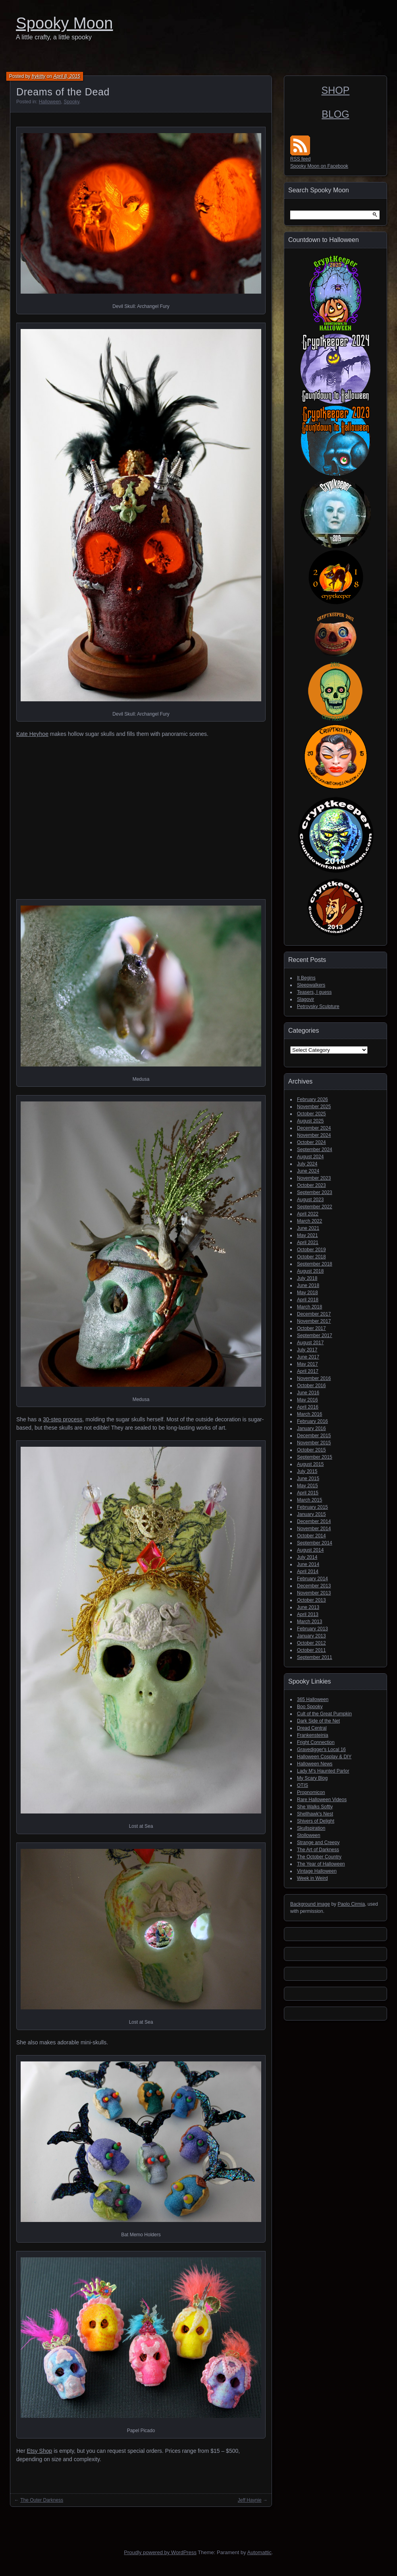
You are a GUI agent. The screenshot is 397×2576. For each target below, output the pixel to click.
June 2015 (308, 1478)
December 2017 (314, 1314)
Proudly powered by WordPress (160, 2552)
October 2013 (311, 1600)
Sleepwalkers (311, 985)
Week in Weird (312, 1878)
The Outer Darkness (41, 2500)
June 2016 (308, 1392)
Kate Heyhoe (32, 734)
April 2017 (307, 1371)
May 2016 (307, 1400)
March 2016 (309, 1414)
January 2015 (311, 1514)
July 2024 (307, 1164)
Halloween (50, 102)
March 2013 (309, 1621)
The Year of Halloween (321, 1864)
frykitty (39, 76)
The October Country (319, 1857)
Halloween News (314, 1764)
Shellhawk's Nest (315, 1814)
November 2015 (314, 1443)
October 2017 (311, 1328)
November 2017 (314, 1321)
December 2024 (314, 1128)
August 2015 (310, 1464)
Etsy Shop (39, 2451)
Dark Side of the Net (318, 1721)
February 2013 (312, 1629)
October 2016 (311, 1385)
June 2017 (308, 1357)
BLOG (335, 114)
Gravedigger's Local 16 (321, 1749)
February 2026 (312, 1099)
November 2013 (314, 1593)
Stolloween (308, 1835)
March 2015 (309, 1500)
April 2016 (307, 1407)
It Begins (306, 978)
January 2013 (311, 1636)
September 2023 (314, 1192)
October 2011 (311, 1650)
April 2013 (307, 1614)
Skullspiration (311, 1828)
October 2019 (311, 1249)
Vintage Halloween (317, 1871)
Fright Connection (316, 1742)
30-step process (63, 1419)
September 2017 (314, 1335)
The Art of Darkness (318, 1849)
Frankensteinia (312, 1735)
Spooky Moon (64, 23)
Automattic (259, 2552)
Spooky (71, 102)
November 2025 (314, 1106)
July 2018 (307, 1278)
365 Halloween (312, 1699)
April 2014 (307, 1571)
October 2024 (311, 1142)
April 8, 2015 (66, 76)
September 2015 (314, 1457)
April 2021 (307, 1242)
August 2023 (310, 1199)
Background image (310, 1904)
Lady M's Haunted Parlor (323, 1771)
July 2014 (307, 1557)
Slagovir (305, 999)
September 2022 (314, 1207)
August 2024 (310, 1156)
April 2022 (307, 1214)
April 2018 (307, 1300)
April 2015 (307, 1493)
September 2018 (314, 1264)
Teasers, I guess (314, 992)
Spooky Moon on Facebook (319, 166)
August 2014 (310, 1550)
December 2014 (314, 1521)
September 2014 (314, 1543)
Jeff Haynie (250, 2500)
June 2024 (308, 1171)
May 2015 (307, 1485)
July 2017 (307, 1350)
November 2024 (314, 1135)
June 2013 (308, 1607)
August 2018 (310, 1271)
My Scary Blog (312, 1778)
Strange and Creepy (318, 1842)
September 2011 (314, 1657)
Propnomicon (311, 1792)
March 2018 (309, 1307)
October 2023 (311, 1185)
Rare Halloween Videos (322, 1799)
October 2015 (311, 1450)
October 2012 (311, 1643)
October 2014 (311, 1536)
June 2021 (308, 1228)
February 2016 (312, 1421)
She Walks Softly (315, 1807)
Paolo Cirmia (351, 1904)
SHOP (336, 90)
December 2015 (314, 1435)
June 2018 (308, 1285)
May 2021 (307, 1235)
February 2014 (312, 1578)
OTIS (302, 1785)
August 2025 (310, 1121)
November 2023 (314, 1178)
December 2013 (314, 1586)
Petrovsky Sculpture (318, 1006)
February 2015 (312, 1507)
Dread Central (312, 1728)
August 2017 (310, 1342)
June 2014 (308, 1564)
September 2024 (314, 1149)
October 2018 (311, 1257)
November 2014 (314, 1528)
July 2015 (307, 1471)
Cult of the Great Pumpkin (324, 1714)
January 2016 (311, 1428)
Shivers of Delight (315, 1821)
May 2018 (307, 1292)
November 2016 (314, 1378)
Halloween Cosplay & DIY (324, 1756)
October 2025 (311, 1114)
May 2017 (307, 1364)
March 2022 (309, 1221)
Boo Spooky (310, 1706)
